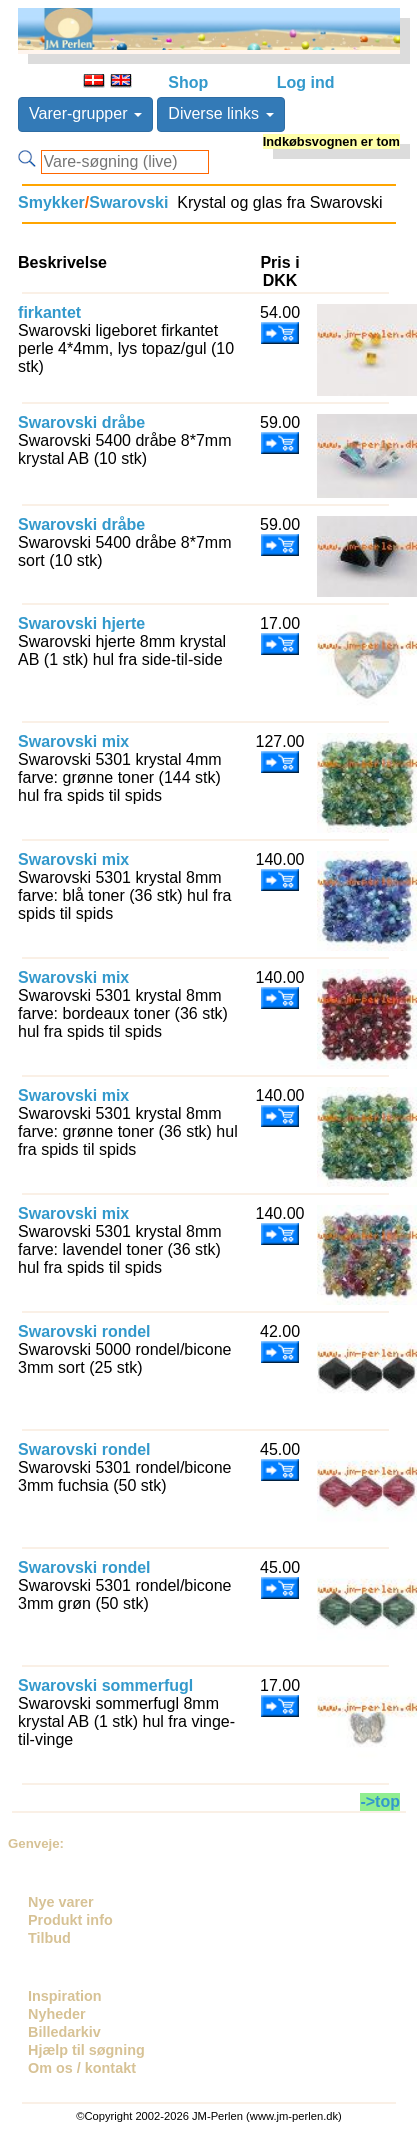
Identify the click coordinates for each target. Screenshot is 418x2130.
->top (380, 1801)
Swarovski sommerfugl (105, 1685)
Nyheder (57, 2014)
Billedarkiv (64, 2032)
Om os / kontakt (82, 2068)
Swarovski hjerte (81, 623)
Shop (188, 82)
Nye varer (61, 1902)
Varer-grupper (85, 113)
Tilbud (49, 1938)
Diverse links (220, 113)
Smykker (51, 202)
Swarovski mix (73, 741)
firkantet (49, 312)
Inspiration (65, 1996)
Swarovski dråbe (81, 422)
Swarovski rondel (84, 1331)
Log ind (306, 82)
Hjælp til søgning (86, 2050)
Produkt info (70, 1920)
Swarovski (128, 202)
